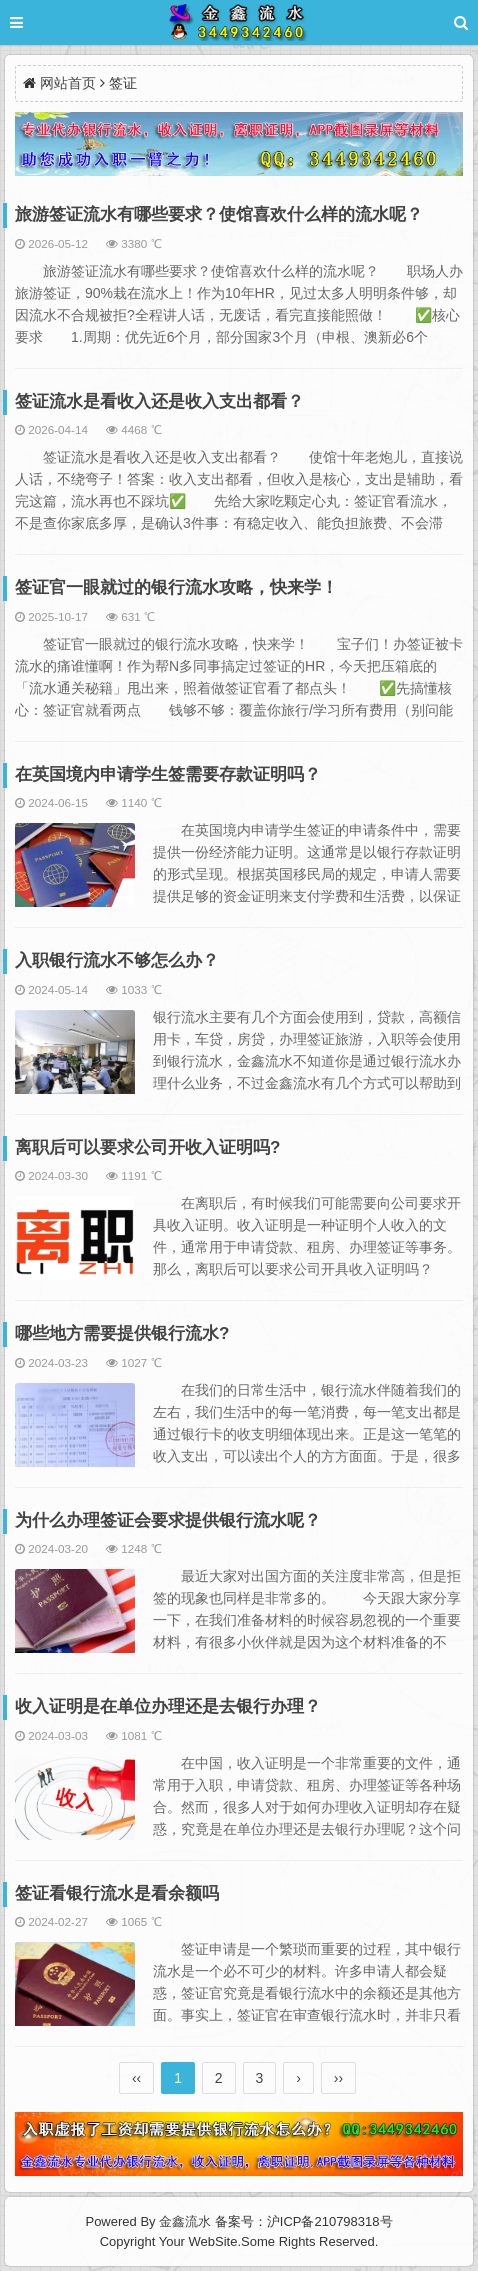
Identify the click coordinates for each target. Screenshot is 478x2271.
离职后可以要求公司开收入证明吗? (147, 1147)
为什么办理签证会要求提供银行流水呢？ (168, 1520)
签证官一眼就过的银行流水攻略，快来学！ (176, 587)
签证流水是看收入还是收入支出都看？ (159, 401)
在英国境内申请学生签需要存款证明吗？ (168, 774)
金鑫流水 (185, 2221)
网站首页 (68, 83)
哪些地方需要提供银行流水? (122, 1333)
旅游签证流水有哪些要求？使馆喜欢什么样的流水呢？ (219, 214)
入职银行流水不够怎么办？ (117, 960)
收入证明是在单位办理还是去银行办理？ (168, 1706)
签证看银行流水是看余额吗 (117, 1893)
